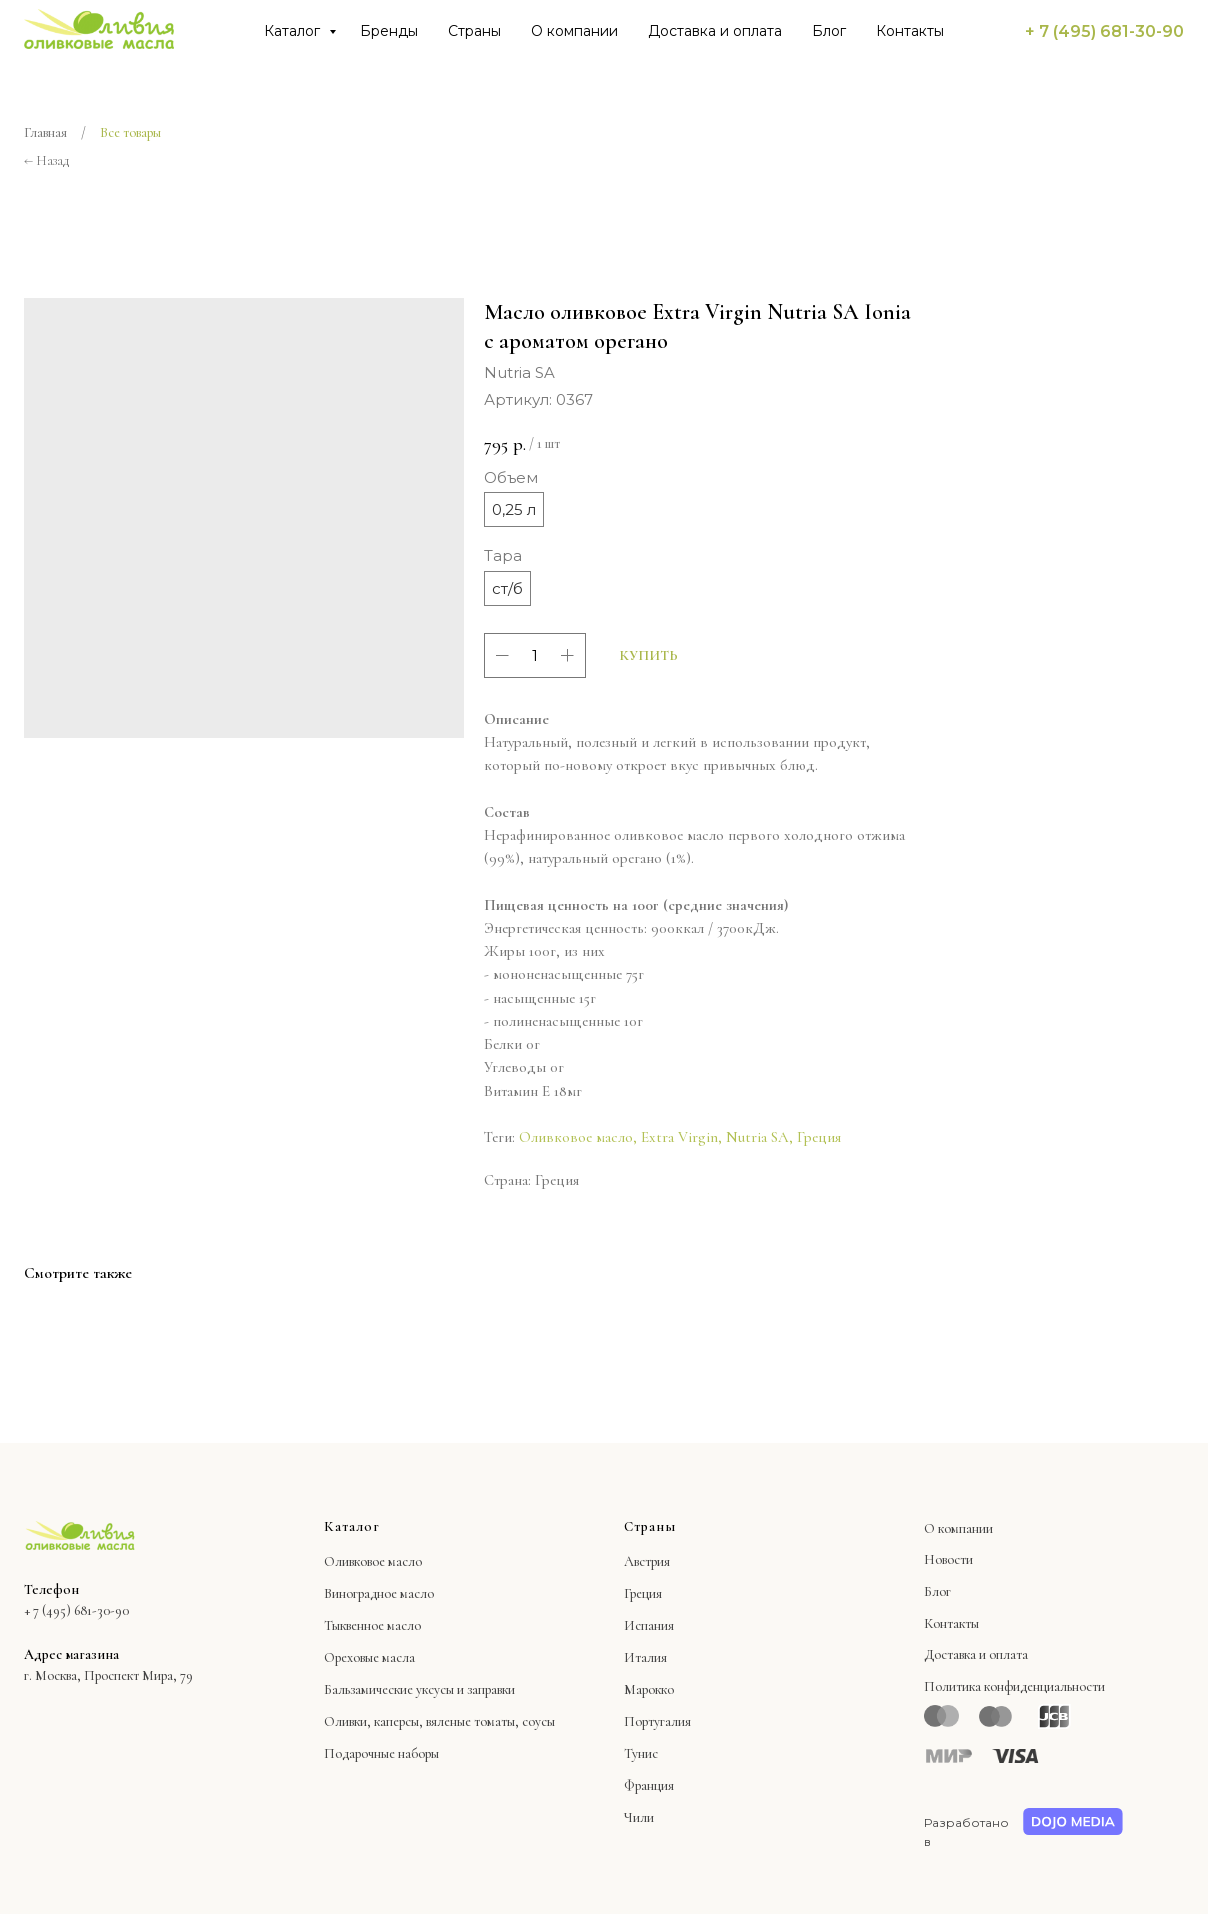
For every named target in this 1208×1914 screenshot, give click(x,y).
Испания (649, 1625)
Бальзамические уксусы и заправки (419, 1689)
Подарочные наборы (381, 1753)
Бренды (389, 31)
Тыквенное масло (372, 1625)
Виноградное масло (379, 1593)
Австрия (647, 1561)
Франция (649, 1785)
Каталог (294, 31)
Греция (819, 1137)
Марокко (649, 1689)
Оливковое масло (576, 1137)
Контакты (910, 31)
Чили (639, 1817)
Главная (45, 132)
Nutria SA (757, 1137)
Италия (645, 1657)
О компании (574, 31)
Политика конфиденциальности (1014, 1686)
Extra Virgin (679, 1137)
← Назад (46, 160)
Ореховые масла (369, 1657)
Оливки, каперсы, (373, 1721)
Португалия (657, 1721)
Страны (474, 31)
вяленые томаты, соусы (490, 1721)
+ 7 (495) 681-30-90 (1104, 31)
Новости (948, 1559)
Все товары (130, 132)
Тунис (641, 1753)
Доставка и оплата (715, 31)
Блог (829, 31)
